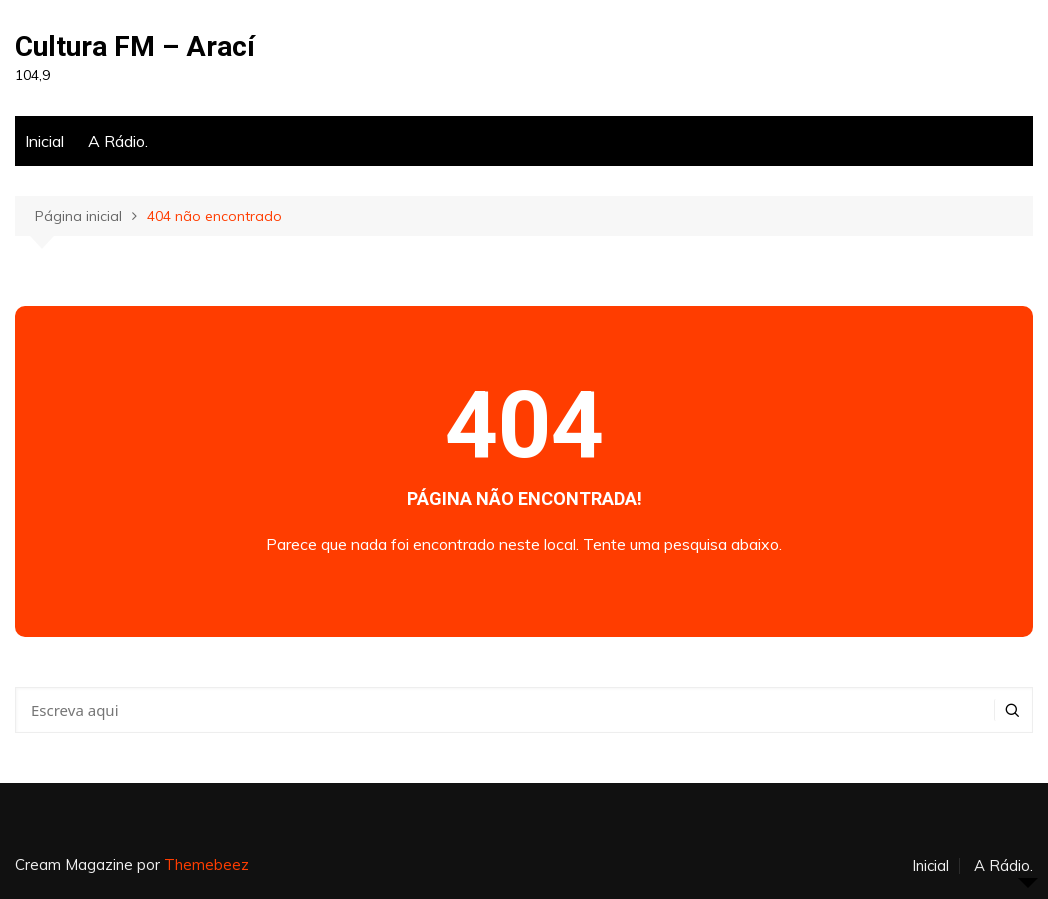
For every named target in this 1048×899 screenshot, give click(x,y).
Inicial (44, 141)
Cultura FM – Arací (135, 46)
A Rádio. (118, 141)
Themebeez (206, 864)
